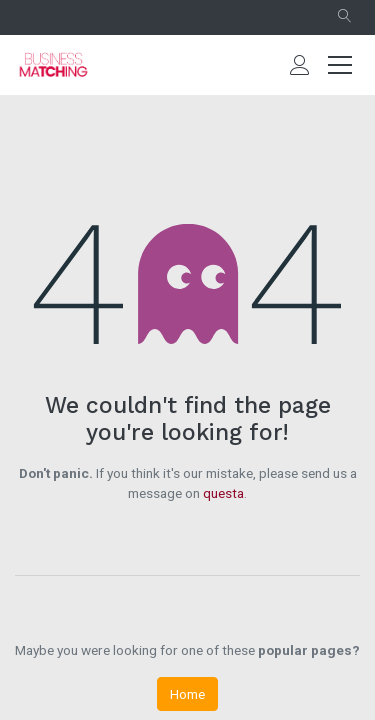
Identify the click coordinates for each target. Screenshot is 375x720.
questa (223, 493)
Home (187, 694)
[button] (345, 17)
